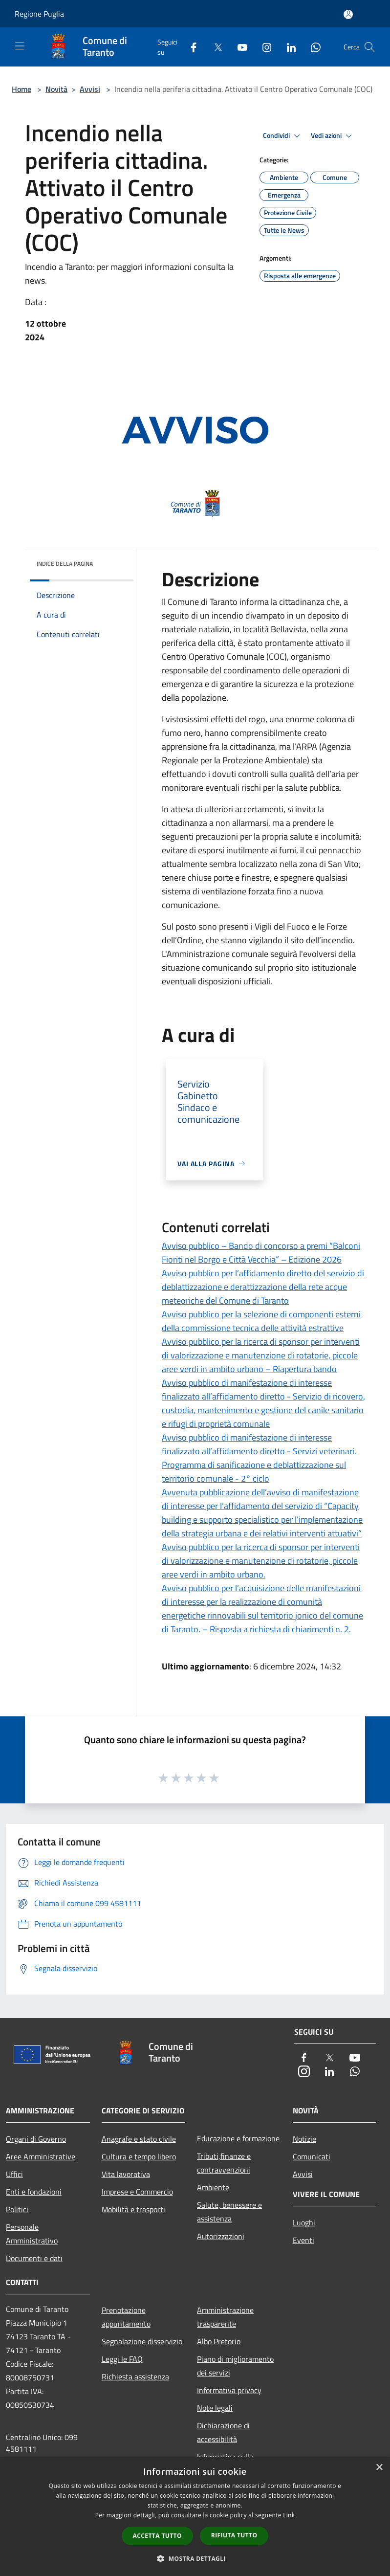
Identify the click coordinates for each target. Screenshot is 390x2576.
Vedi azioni (333, 136)
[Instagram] (263, 46)
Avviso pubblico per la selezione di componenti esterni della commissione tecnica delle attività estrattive (261, 1321)
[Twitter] (214, 46)
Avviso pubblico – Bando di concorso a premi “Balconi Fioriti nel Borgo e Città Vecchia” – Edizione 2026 (261, 1252)
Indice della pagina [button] (65, 563)
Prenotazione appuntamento (126, 2317)
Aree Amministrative (40, 2156)
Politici (17, 2209)
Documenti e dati (34, 2258)
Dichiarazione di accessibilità (223, 2432)
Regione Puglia (39, 14)
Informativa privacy (229, 2390)
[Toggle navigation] (19, 46)
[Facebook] (189, 46)
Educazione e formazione (238, 2138)
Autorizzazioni (220, 2236)
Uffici (14, 2174)
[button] (195, 2558)
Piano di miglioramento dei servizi (235, 2365)
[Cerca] (369, 47)
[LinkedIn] (287, 46)
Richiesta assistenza (135, 2376)
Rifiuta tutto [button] (234, 2535)
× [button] (379, 2467)
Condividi (283, 136)
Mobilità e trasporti (133, 2209)
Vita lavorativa (126, 2174)
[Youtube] (238, 46)
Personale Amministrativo (32, 2233)
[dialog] (195, 2516)
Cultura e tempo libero (139, 2156)
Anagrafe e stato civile (139, 2139)
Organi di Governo (36, 2139)
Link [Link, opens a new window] (289, 2515)
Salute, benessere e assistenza (229, 2211)
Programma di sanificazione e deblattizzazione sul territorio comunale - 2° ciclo (254, 1471)
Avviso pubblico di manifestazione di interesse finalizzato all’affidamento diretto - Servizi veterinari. (259, 1444)
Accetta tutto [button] (157, 2536)
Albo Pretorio (218, 2341)
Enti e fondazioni (34, 2192)
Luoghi (304, 2222)
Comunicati (311, 2156)
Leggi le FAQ (122, 2359)
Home (21, 89)
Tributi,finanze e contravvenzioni (224, 2163)
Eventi (303, 2240)
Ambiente (213, 2187)
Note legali (215, 2408)
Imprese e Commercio (137, 2192)
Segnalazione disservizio (142, 2341)
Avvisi (90, 89)
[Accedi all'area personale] (348, 14)
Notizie (304, 2139)
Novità (56, 89)
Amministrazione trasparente (225, 2317)
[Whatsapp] (312, 46)
